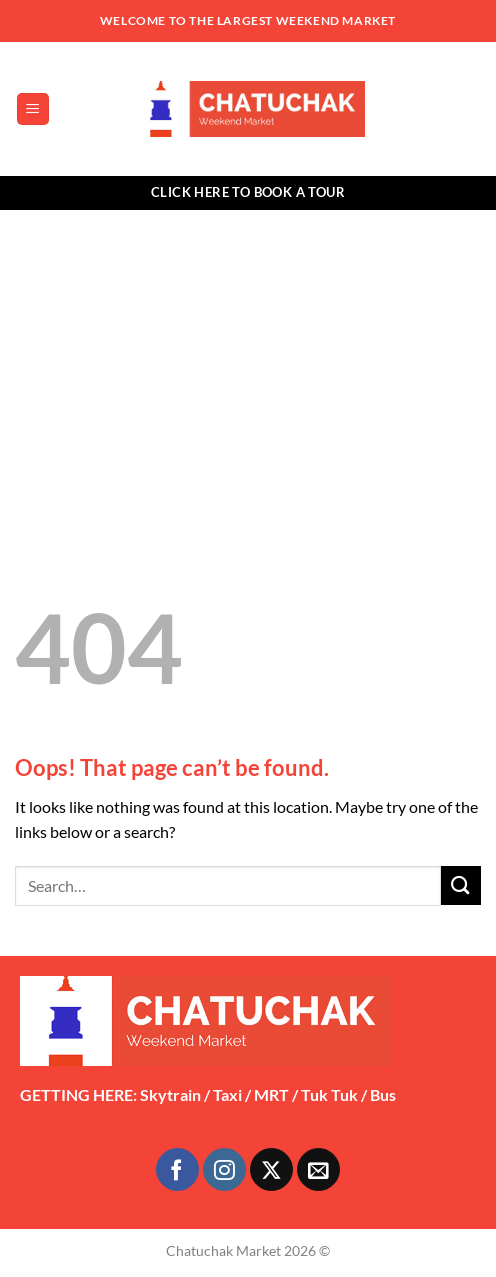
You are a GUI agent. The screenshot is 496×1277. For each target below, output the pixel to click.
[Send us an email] (318, 1169)
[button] (33, 109)
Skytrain (170, 1094)
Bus (383, 1094)
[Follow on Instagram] (224, 1169)
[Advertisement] (248, 360)
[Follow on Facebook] (177, 1169)
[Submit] (461, 885)
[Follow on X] (271, 1169)
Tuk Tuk (329, 1094)
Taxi (227, 1094)
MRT (271, 1094)
